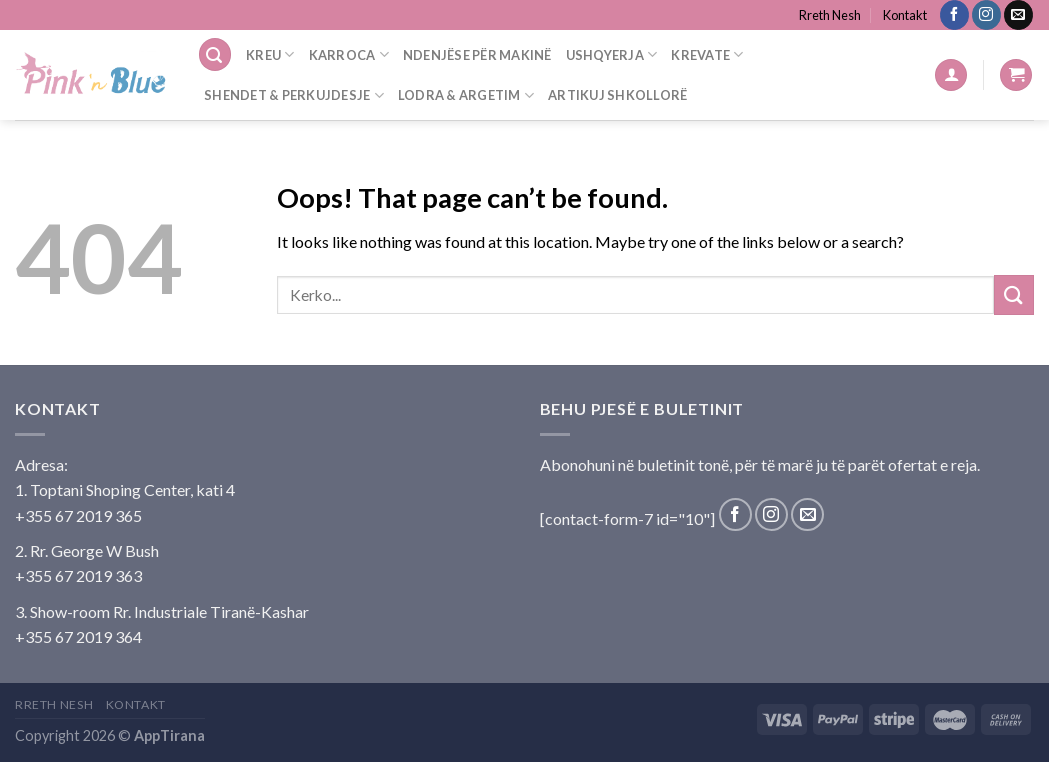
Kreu (270, 54)
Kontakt (905, 15)
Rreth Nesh (830, 15)
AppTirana (169, 735)
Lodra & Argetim (466, 95)
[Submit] (1014, 294)
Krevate (707, 54)
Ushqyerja (612, 54)
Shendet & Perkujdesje (294, 95)
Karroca (349, 54)
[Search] (215, 54)
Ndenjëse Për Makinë (477, 55)
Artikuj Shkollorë (617, 95)
